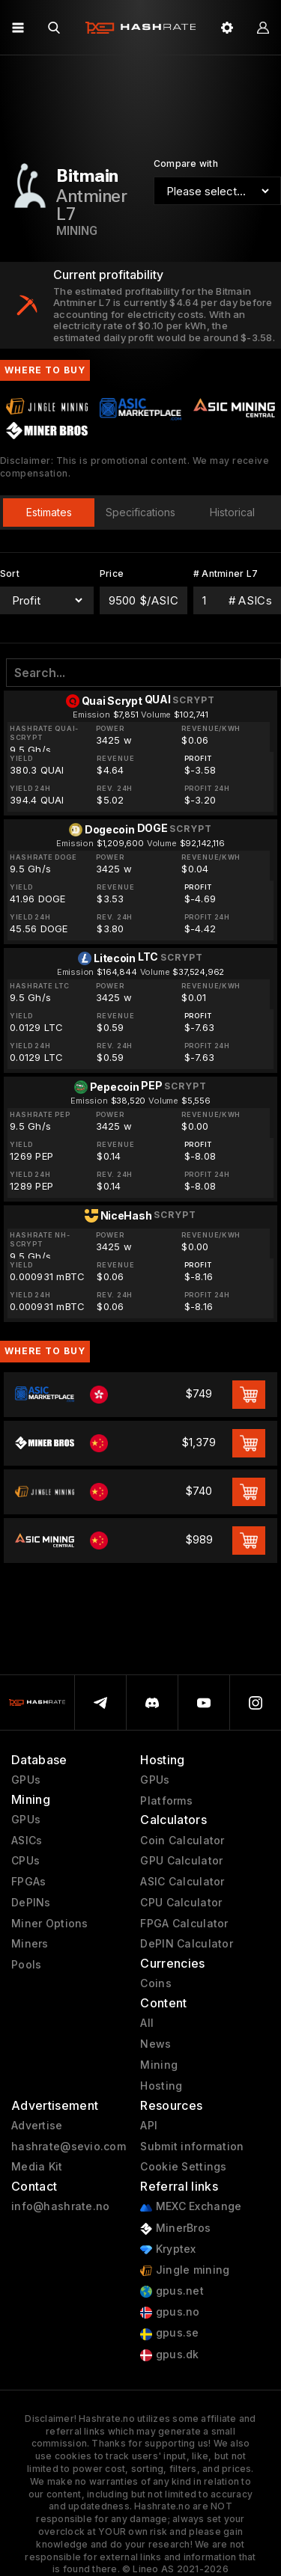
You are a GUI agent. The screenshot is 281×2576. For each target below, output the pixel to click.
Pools (26, 1965)
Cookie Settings (183, 2167)
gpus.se (169, 2333)
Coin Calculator (182, 1841)
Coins (155, 1983)
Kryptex (168, 2249)
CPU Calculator (181, 1903)
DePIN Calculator (186, 1944)
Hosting (161, 2086)
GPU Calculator (181, 1861)
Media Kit (37, 2167)
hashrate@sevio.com (68, 2147)
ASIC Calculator (182, 1882)
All (147, 2023)
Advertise (37, 2126)
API (148, 2126)
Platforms (166, 1801)
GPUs (25, 1780)
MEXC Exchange (190, 2206)
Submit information (192, 2147)
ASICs (26, 1841)
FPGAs (28, 1882)
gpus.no (169, 2312)
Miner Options (49, 1924)
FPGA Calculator (184, 1924)
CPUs (25, 1861)
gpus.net (172, 2291)
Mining (159, 2065)
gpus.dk (169, 2355)
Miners (30, 1944)
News (155, 2044)
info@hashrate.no (60, 2206)
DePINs (31, 1903)
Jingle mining (184, 2270)
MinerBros (175, 2228)
